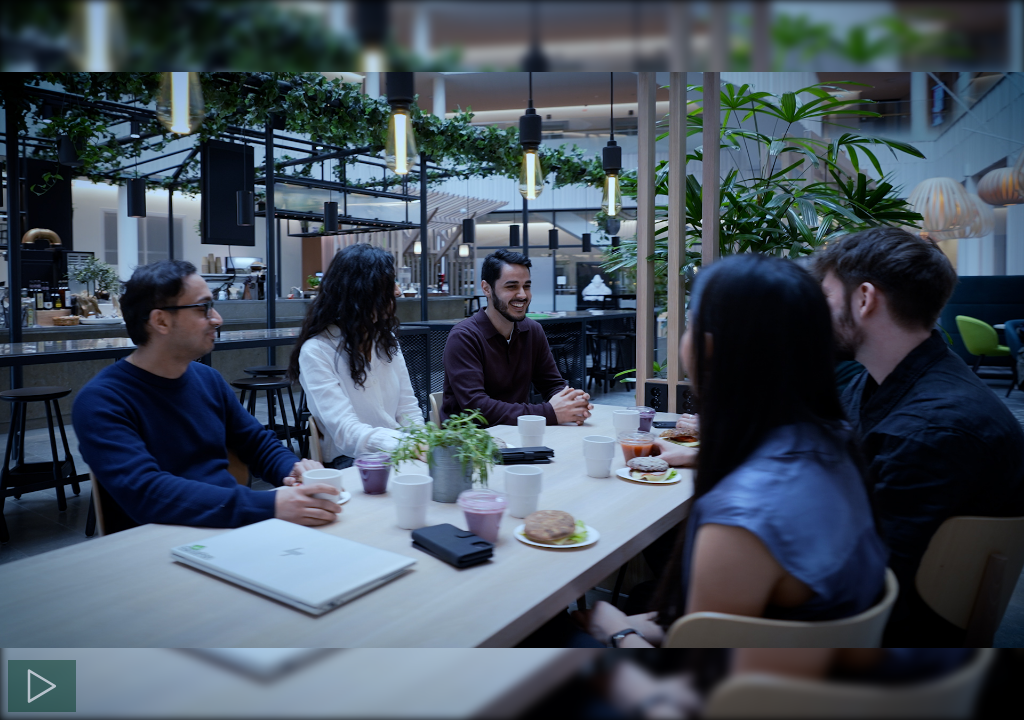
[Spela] (42, 686)
